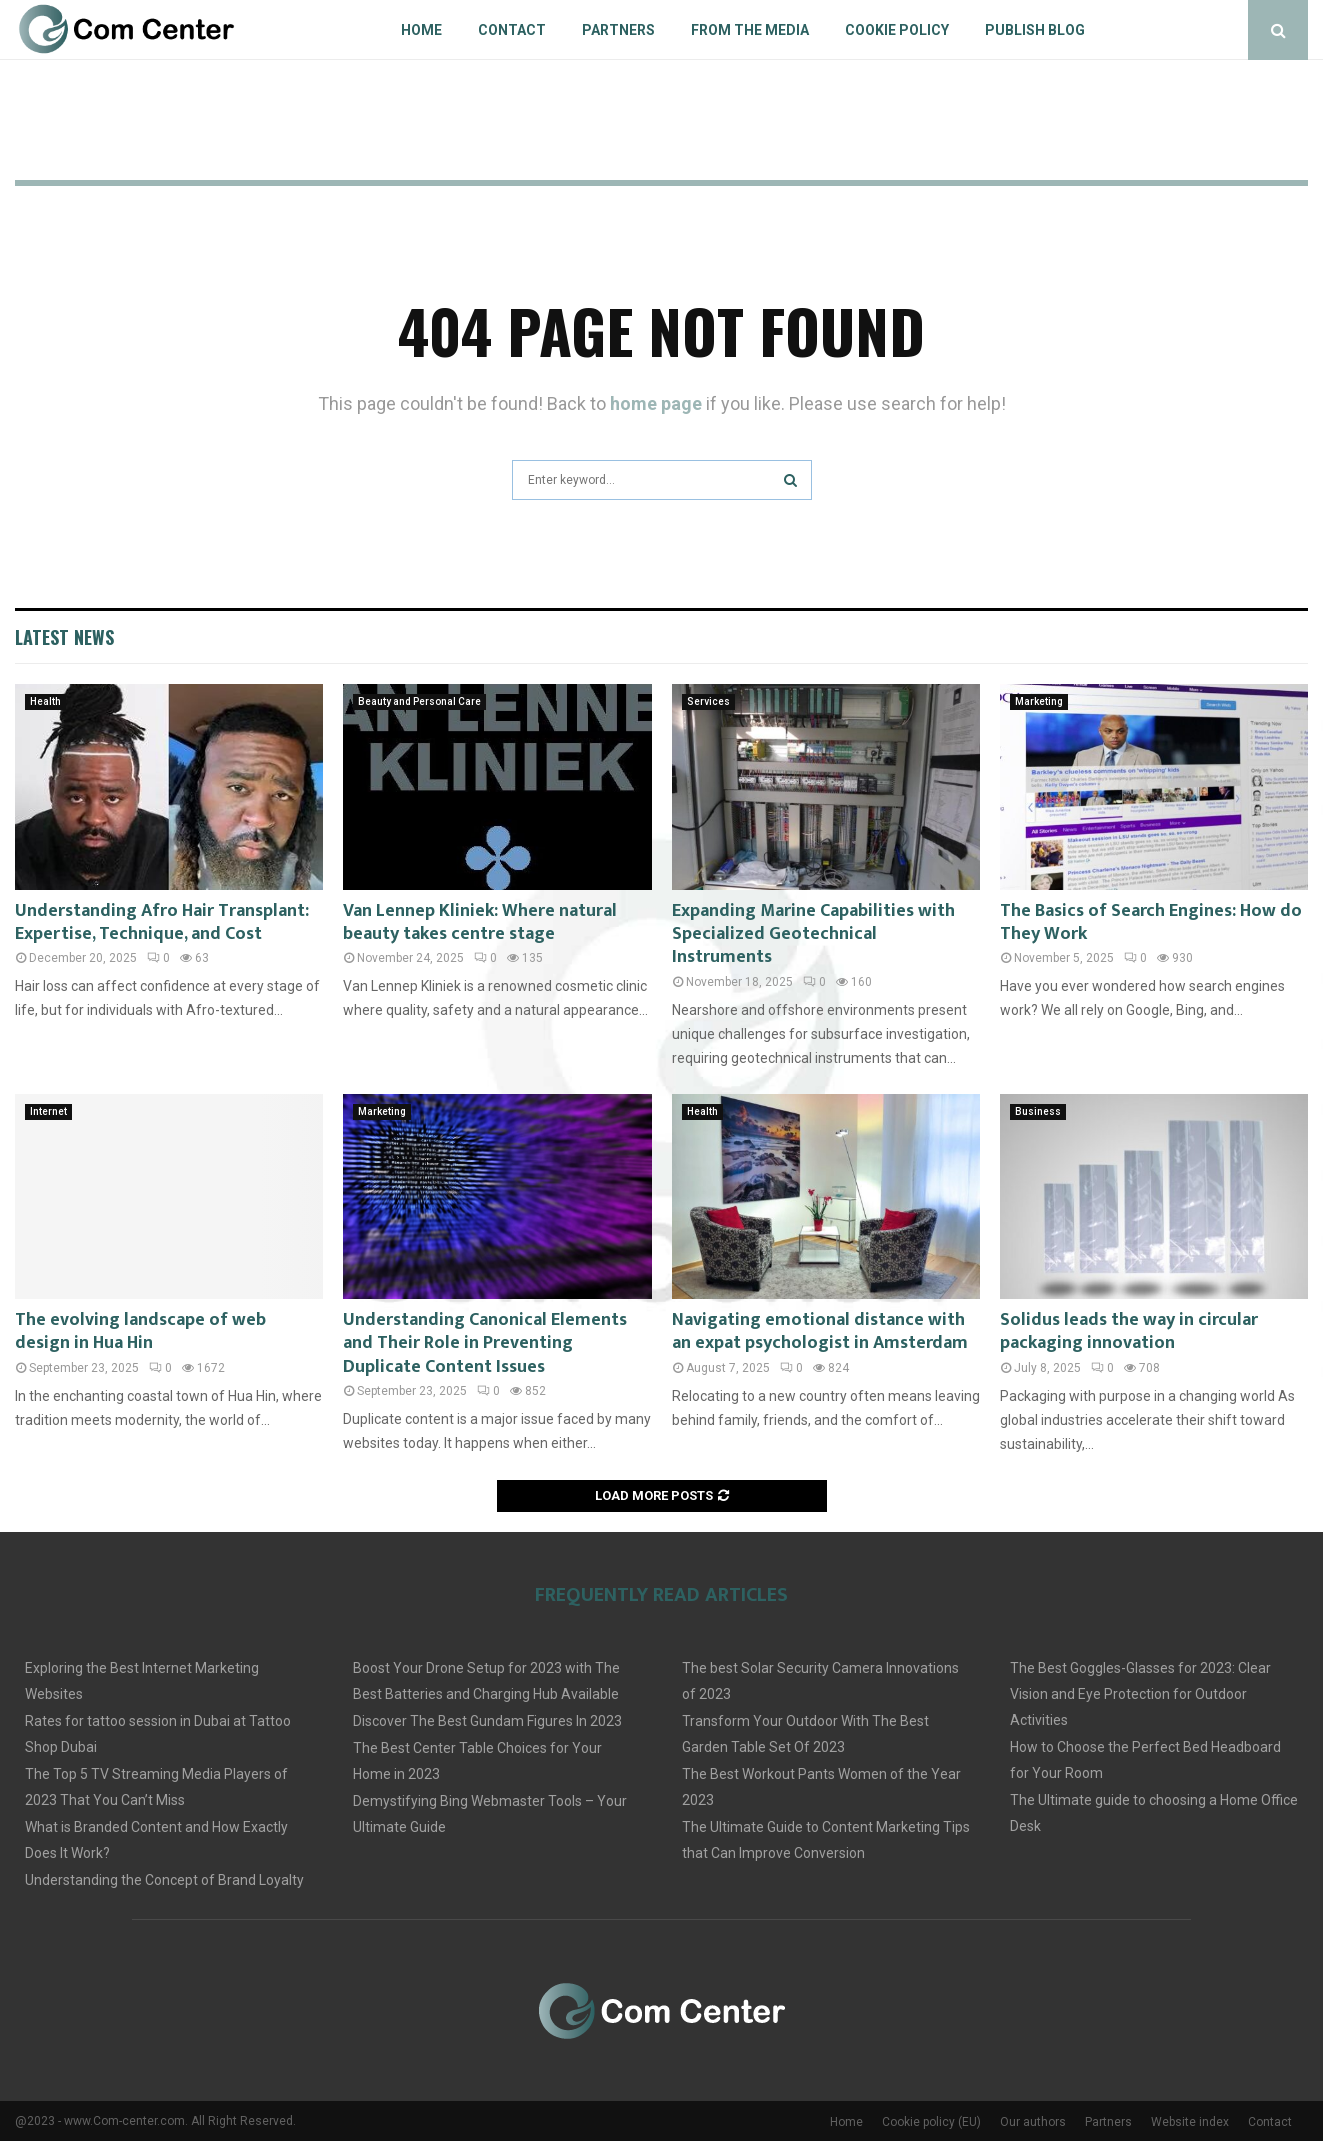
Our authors (1033, 2122)
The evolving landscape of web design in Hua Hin (140, 1331)
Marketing (1039, 701)
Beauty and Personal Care (419, 701)
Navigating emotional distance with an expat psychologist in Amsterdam (820, 1331)
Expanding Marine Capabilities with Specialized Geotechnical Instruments (813, 934)
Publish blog (1035, 30)
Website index (1190, 2122)
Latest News (64, 637)
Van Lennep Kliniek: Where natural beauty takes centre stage (480, 922)
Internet (48, 1111)
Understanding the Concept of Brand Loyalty (164, 1880)
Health (45, 701)
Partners (618, 30)
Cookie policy (897, 30)
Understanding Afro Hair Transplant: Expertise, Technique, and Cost (162, 922)
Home (421, 30)
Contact (512, 30)
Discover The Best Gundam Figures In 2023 (487, 1721)
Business (1038, 1111)
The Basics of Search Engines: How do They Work (1151, 922)
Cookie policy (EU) (931, 2122)
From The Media (750, 30)
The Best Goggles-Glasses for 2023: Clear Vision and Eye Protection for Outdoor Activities (1140, 1694)
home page (656, 403)
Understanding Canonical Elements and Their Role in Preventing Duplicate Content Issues (485, 1343)
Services (708, 701)
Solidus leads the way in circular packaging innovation (1129, 1331)
